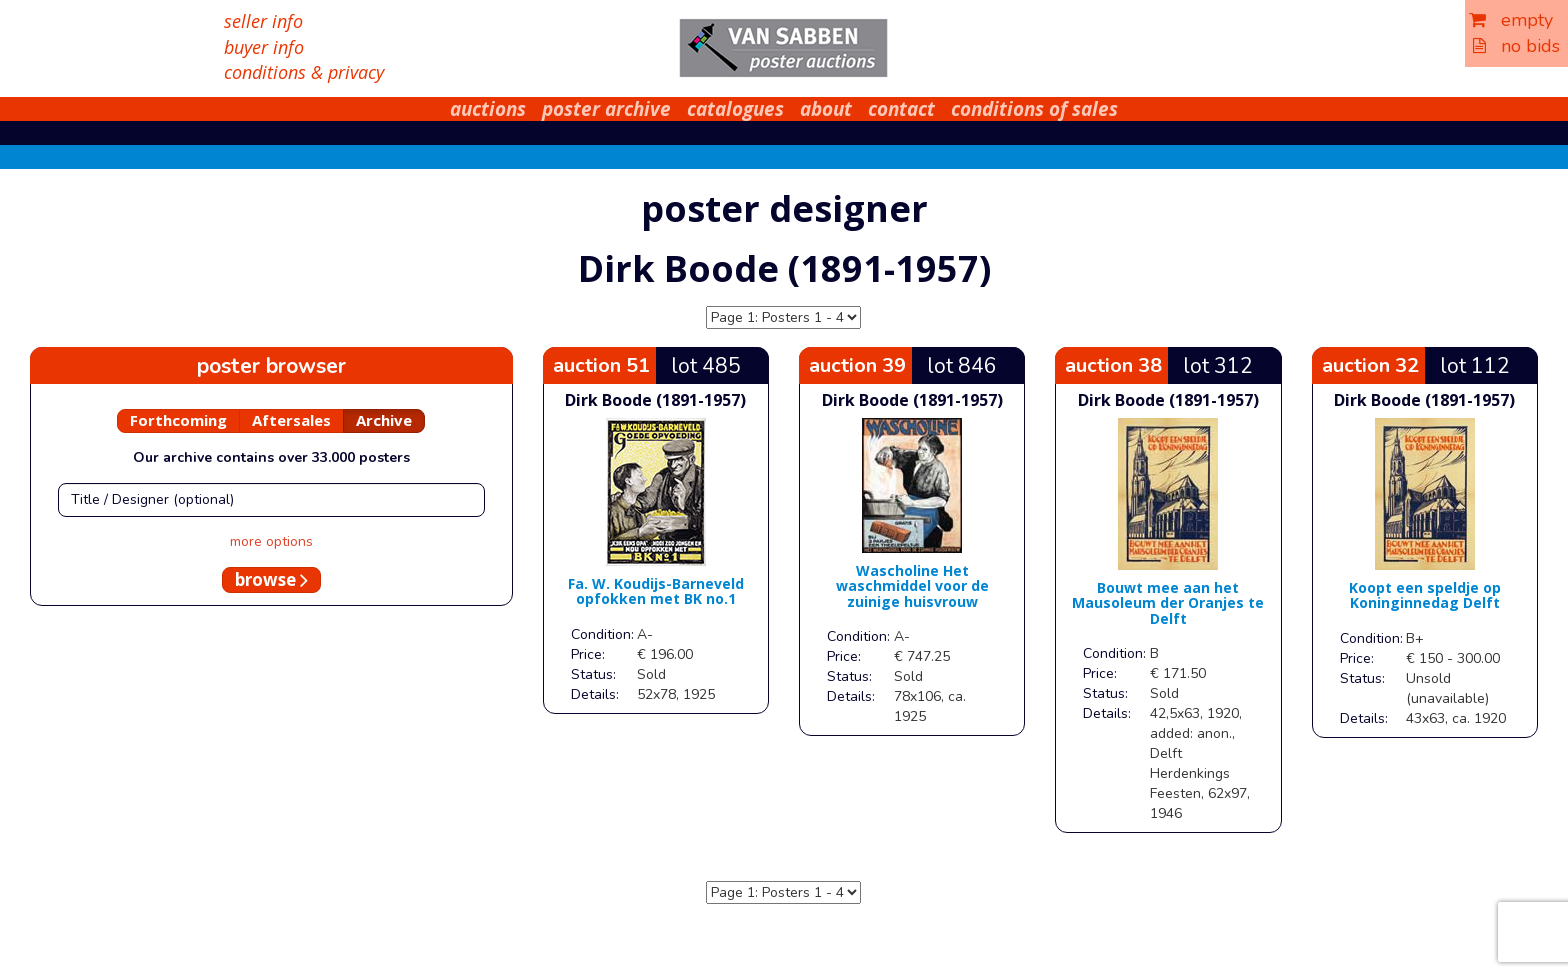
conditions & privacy (304, 72)
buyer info (264, 47)
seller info (263, 21)
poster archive (606, 109)
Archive (384, 420)
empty (1511, 20)
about (826, 109)
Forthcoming (178, 420)
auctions (488, 109)
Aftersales (291, 420)
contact (901, 109)
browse (271, 579)
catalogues (735, 109)
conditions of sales (1034, 109)
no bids (1516, 46)
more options (271, 541)
